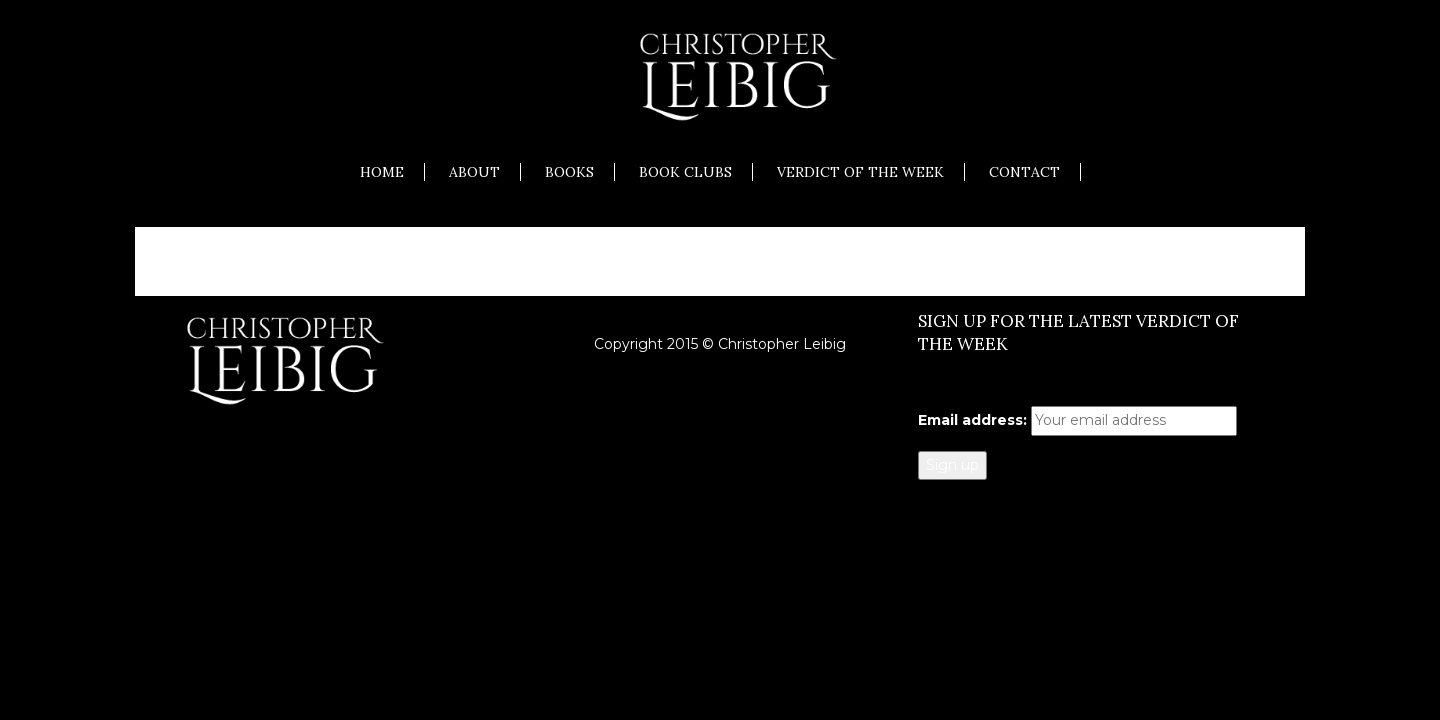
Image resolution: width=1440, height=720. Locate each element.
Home (382, 172)
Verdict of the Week (860, 172)
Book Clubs (685, 172)
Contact (1024, 172)
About (474, 172)
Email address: (972, 420)
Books (569, 172)
